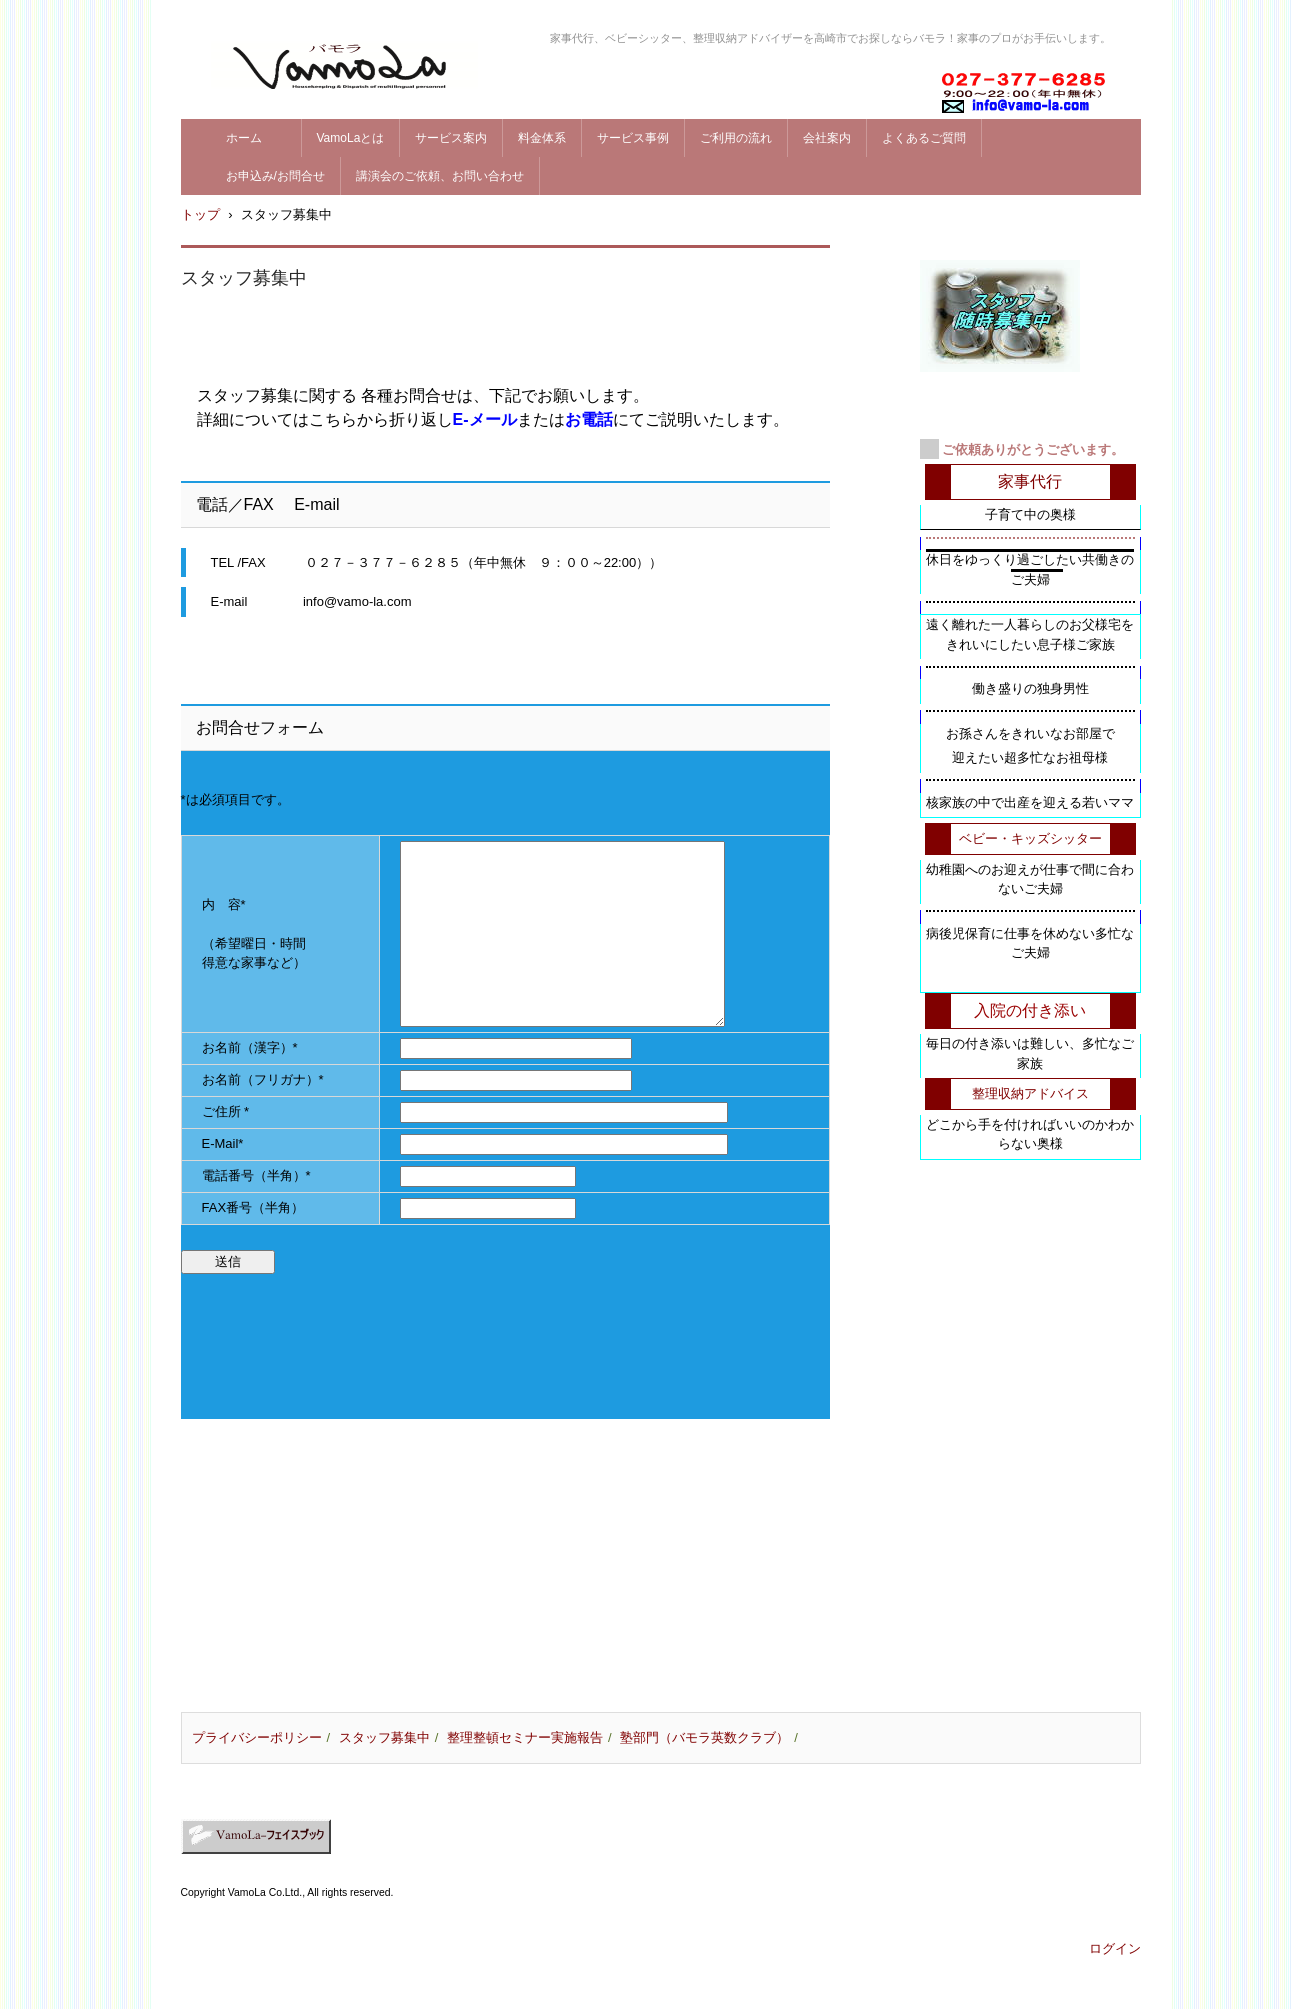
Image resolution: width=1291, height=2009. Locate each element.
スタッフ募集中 (384, 1737)
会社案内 (827, 138)
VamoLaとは (351, 138)
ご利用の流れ (736, 138)
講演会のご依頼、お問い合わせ (440, 176)
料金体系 (542, 138)
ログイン (1115, 1948)
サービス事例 (633, 138)
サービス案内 (451, 138)
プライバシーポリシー (257, 1737)
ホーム (256, 138)
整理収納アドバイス (1030, 1093)
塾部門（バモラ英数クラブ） (704, 1737)
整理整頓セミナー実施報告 (525, 1737)
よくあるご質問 (924, 138)
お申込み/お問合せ (275, 176)
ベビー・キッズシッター (1030, 838)
